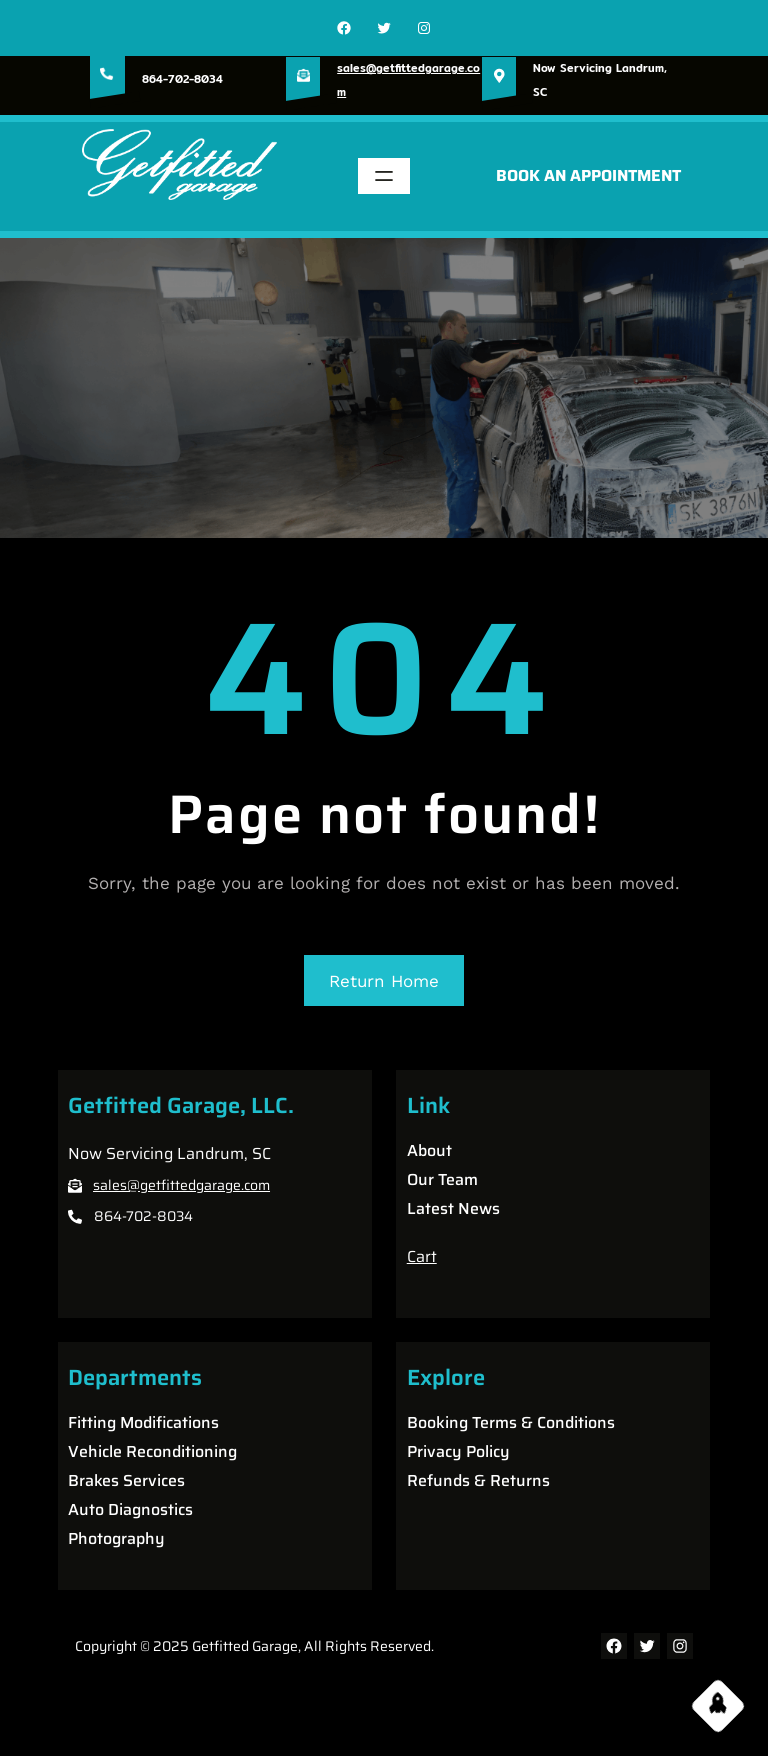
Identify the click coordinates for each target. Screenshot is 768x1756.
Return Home (384, 981)
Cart (422, 1256)
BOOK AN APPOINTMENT (588, 175)
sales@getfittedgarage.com (181, 1185)
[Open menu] (384, 176)
